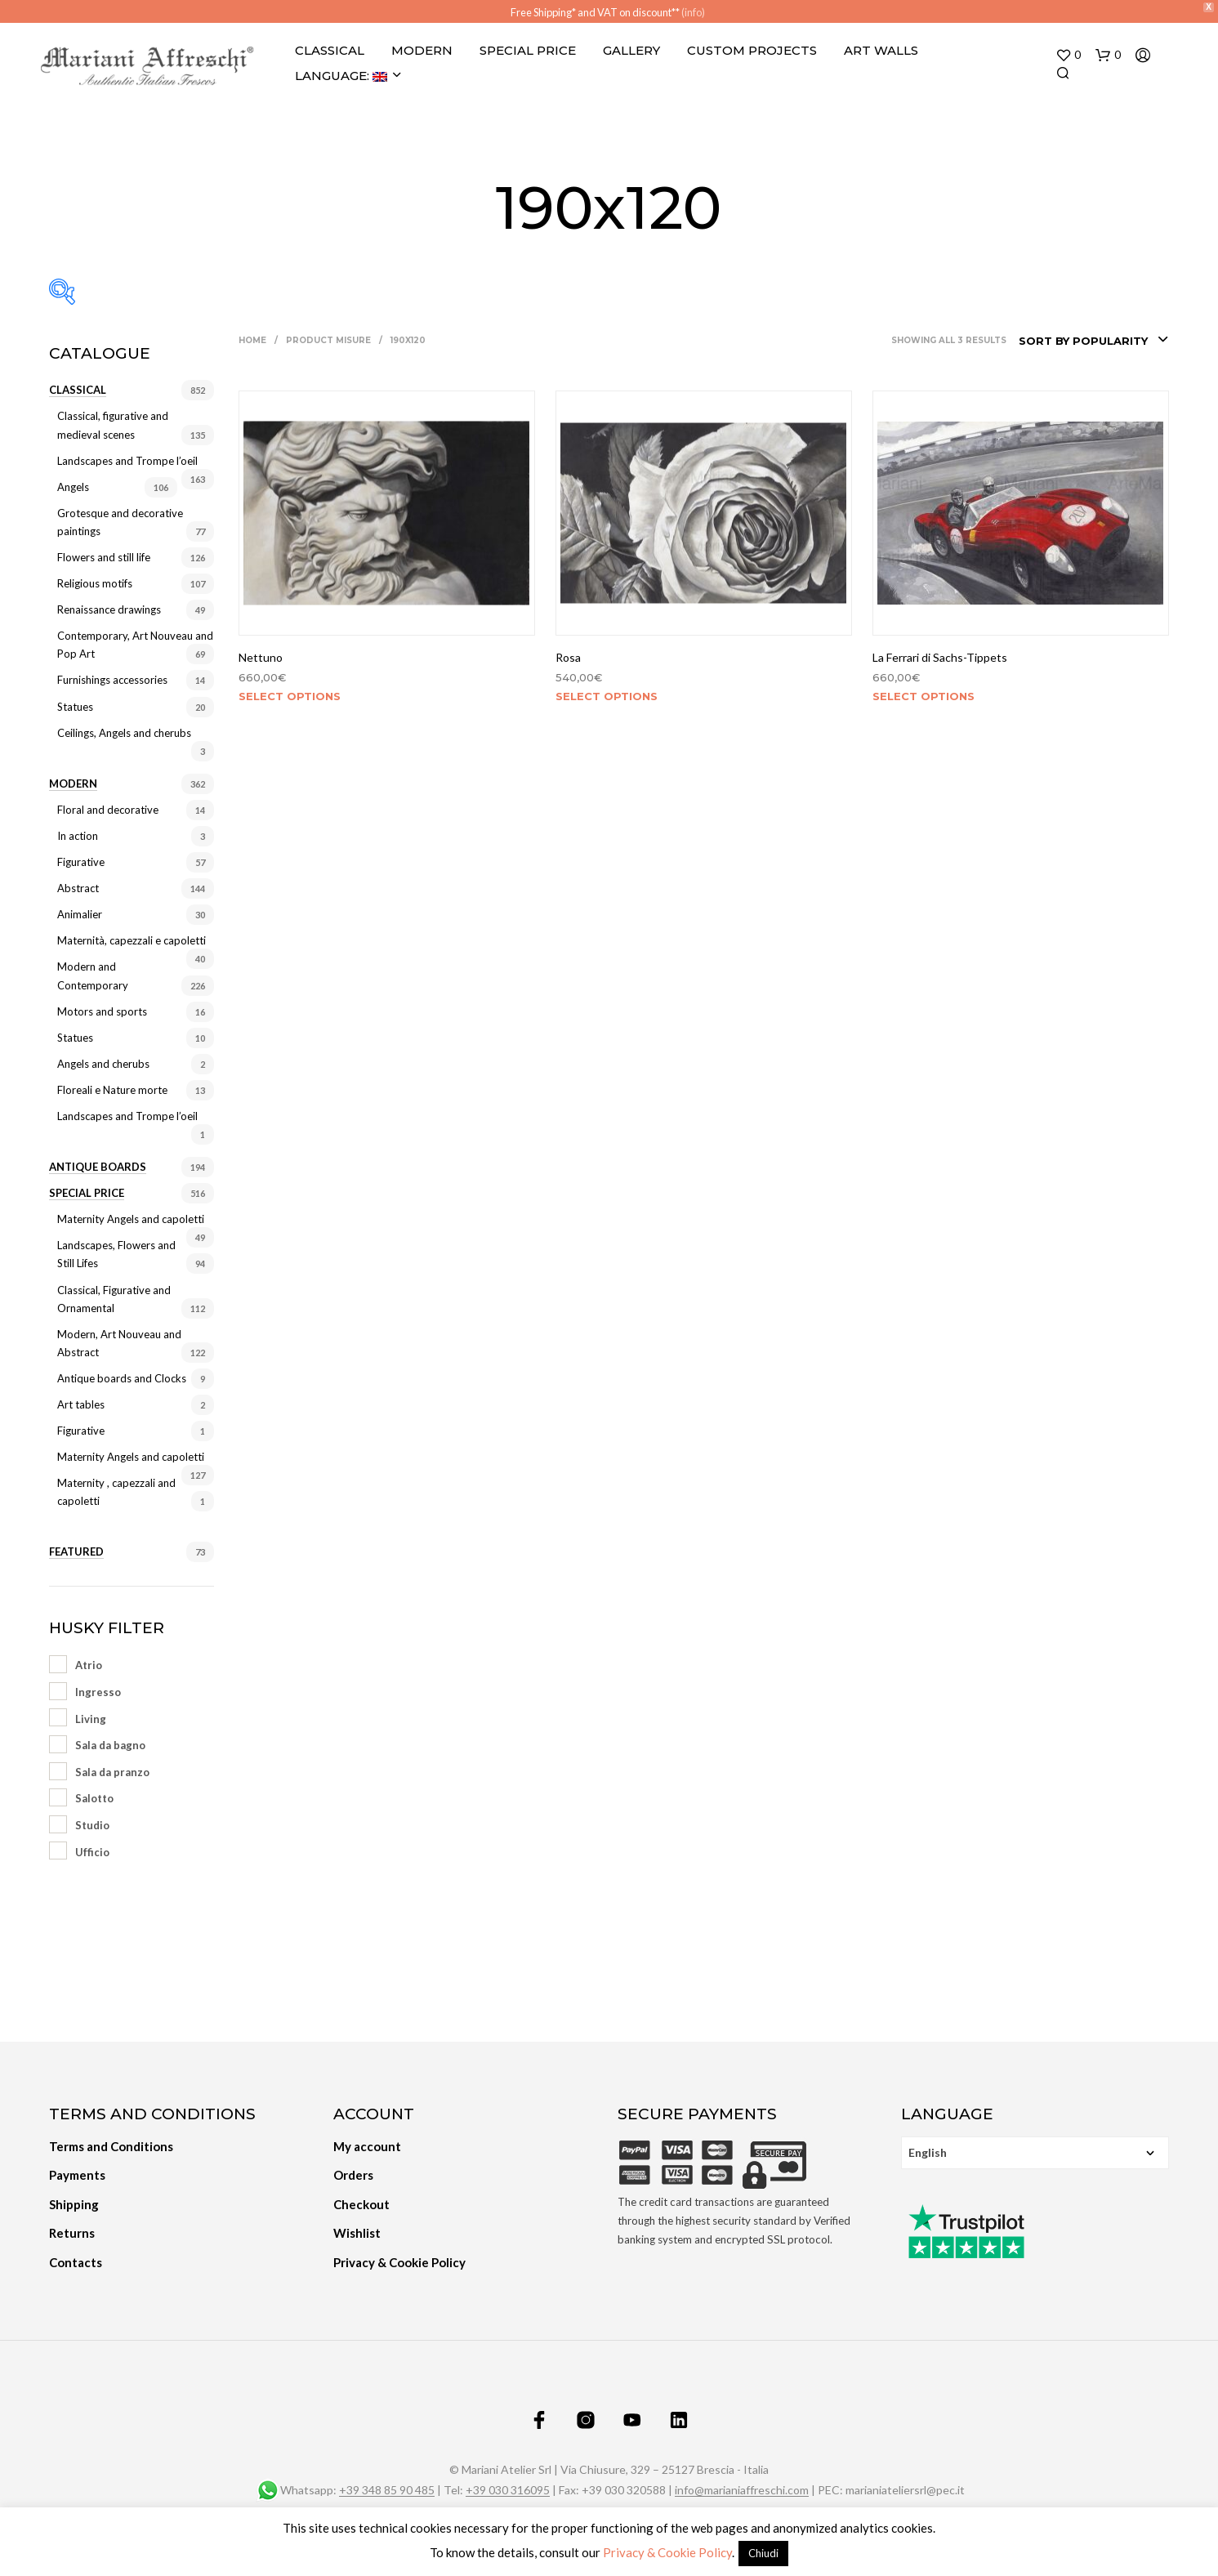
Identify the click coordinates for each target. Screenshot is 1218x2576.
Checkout (361, 2202)
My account (367, 2144)
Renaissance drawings (109, 607)
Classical (329, 48)
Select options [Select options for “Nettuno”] (290, 694)
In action (77, 834)
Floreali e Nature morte (112, 1088)
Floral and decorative (107, 808)
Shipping (74, 2202)
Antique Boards (97, 1165)
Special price (86, 1191)
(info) (693, 12)
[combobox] (1094, 339)
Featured (76, 1550)
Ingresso (98, 1690)
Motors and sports (102, 1009)
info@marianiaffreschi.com (742, 2488)
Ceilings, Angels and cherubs (124, 731)
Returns (72, 2232)
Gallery (631, 48)
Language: (341, 75)
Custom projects (752, 48)
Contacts (75, 2260)
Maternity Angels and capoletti (130, 1217)
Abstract (78, 886)
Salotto (94, 1797)
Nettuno (261, 656)
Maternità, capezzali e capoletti (131, 939)
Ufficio (92, 1850)
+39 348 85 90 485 (387, 2488)
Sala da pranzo (112, 1770)
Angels (73, 485)
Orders (353, 2174)
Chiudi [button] (763, 2553)
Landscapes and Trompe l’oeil (127, 459)
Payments (77, 2174)
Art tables (81, 1402)
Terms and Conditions (111, 2144)
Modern (422, 48)
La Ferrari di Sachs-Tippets (939, 656)
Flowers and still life (103, 555)
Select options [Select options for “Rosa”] (606, 694)
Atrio (88, 1664)
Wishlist (357, 2232)
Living (90, 1717)
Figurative (81, 860)
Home (252, 338)
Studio (92, 1823)
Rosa (568, 656)
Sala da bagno (110, 1743)
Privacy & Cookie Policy (399, 2260)
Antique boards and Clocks (121, 1376)
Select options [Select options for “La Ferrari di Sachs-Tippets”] (923, 694)
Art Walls (881, 48)
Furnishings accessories (112, 678)
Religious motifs (94, 581)
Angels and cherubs (103, 1062)
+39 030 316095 (508, 2488)
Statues (75, 705)
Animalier (79, 912)
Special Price (528, 48)
